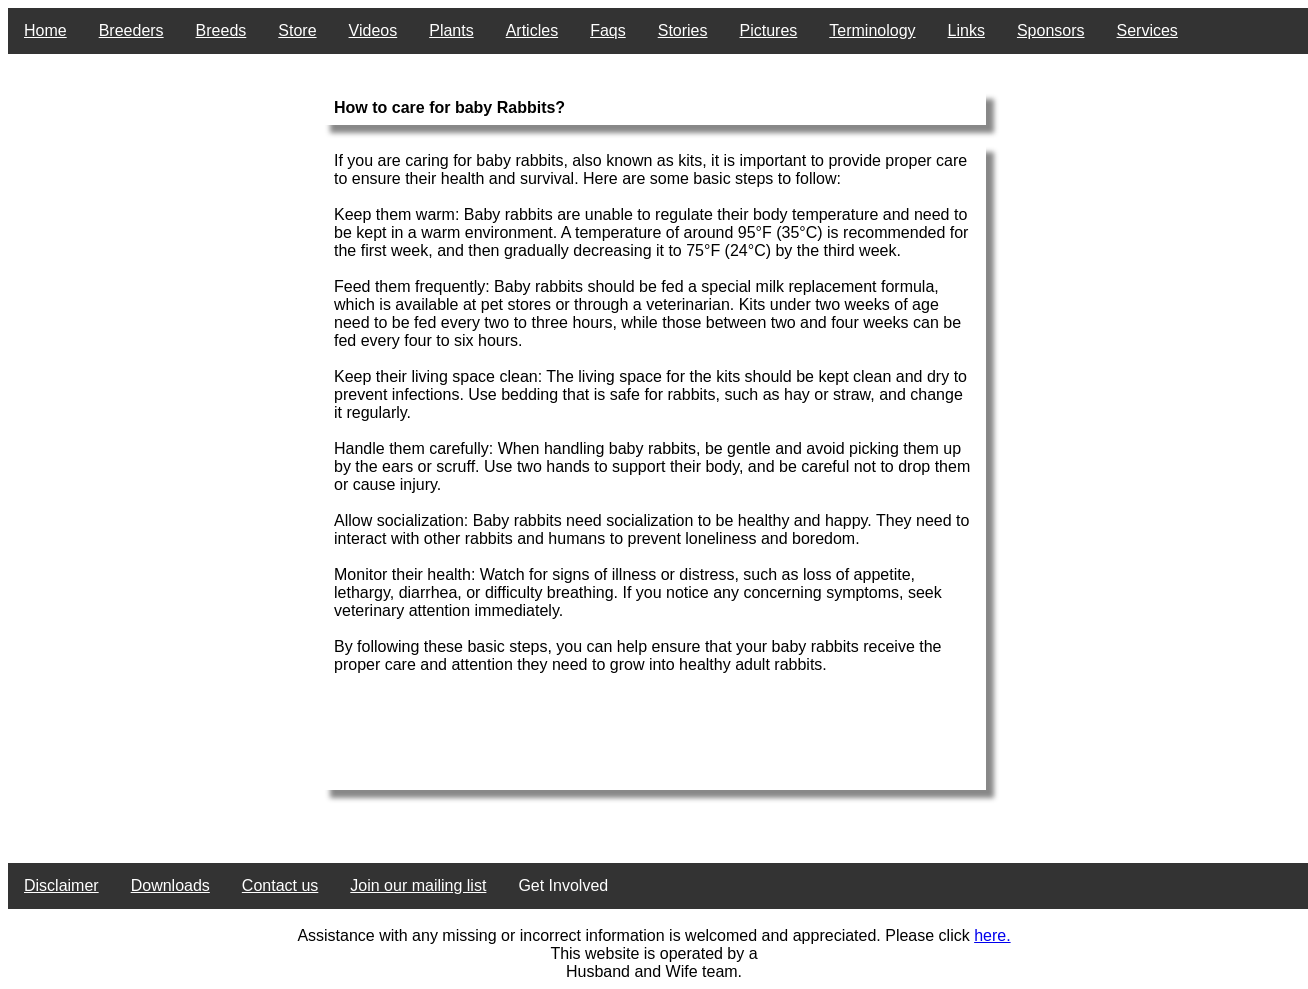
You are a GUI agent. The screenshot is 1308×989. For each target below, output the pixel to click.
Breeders (131, 30)
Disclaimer (61, 885)
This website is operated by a (653, 953)
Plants (451, 30)
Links (966, 30)
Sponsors (1051, 30)
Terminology (872, 30)
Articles (532, 30)
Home (45, 30)
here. (992, 935)
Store (297, 30)
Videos (373, 30)
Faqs (608, 30)
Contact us (280, 885)
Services (1147, 30)
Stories (683, 30)
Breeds (221, 30)
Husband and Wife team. (654, 971)
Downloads (170, 885)
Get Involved (563, 885)
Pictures (769, 30)
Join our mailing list (418, 885)
